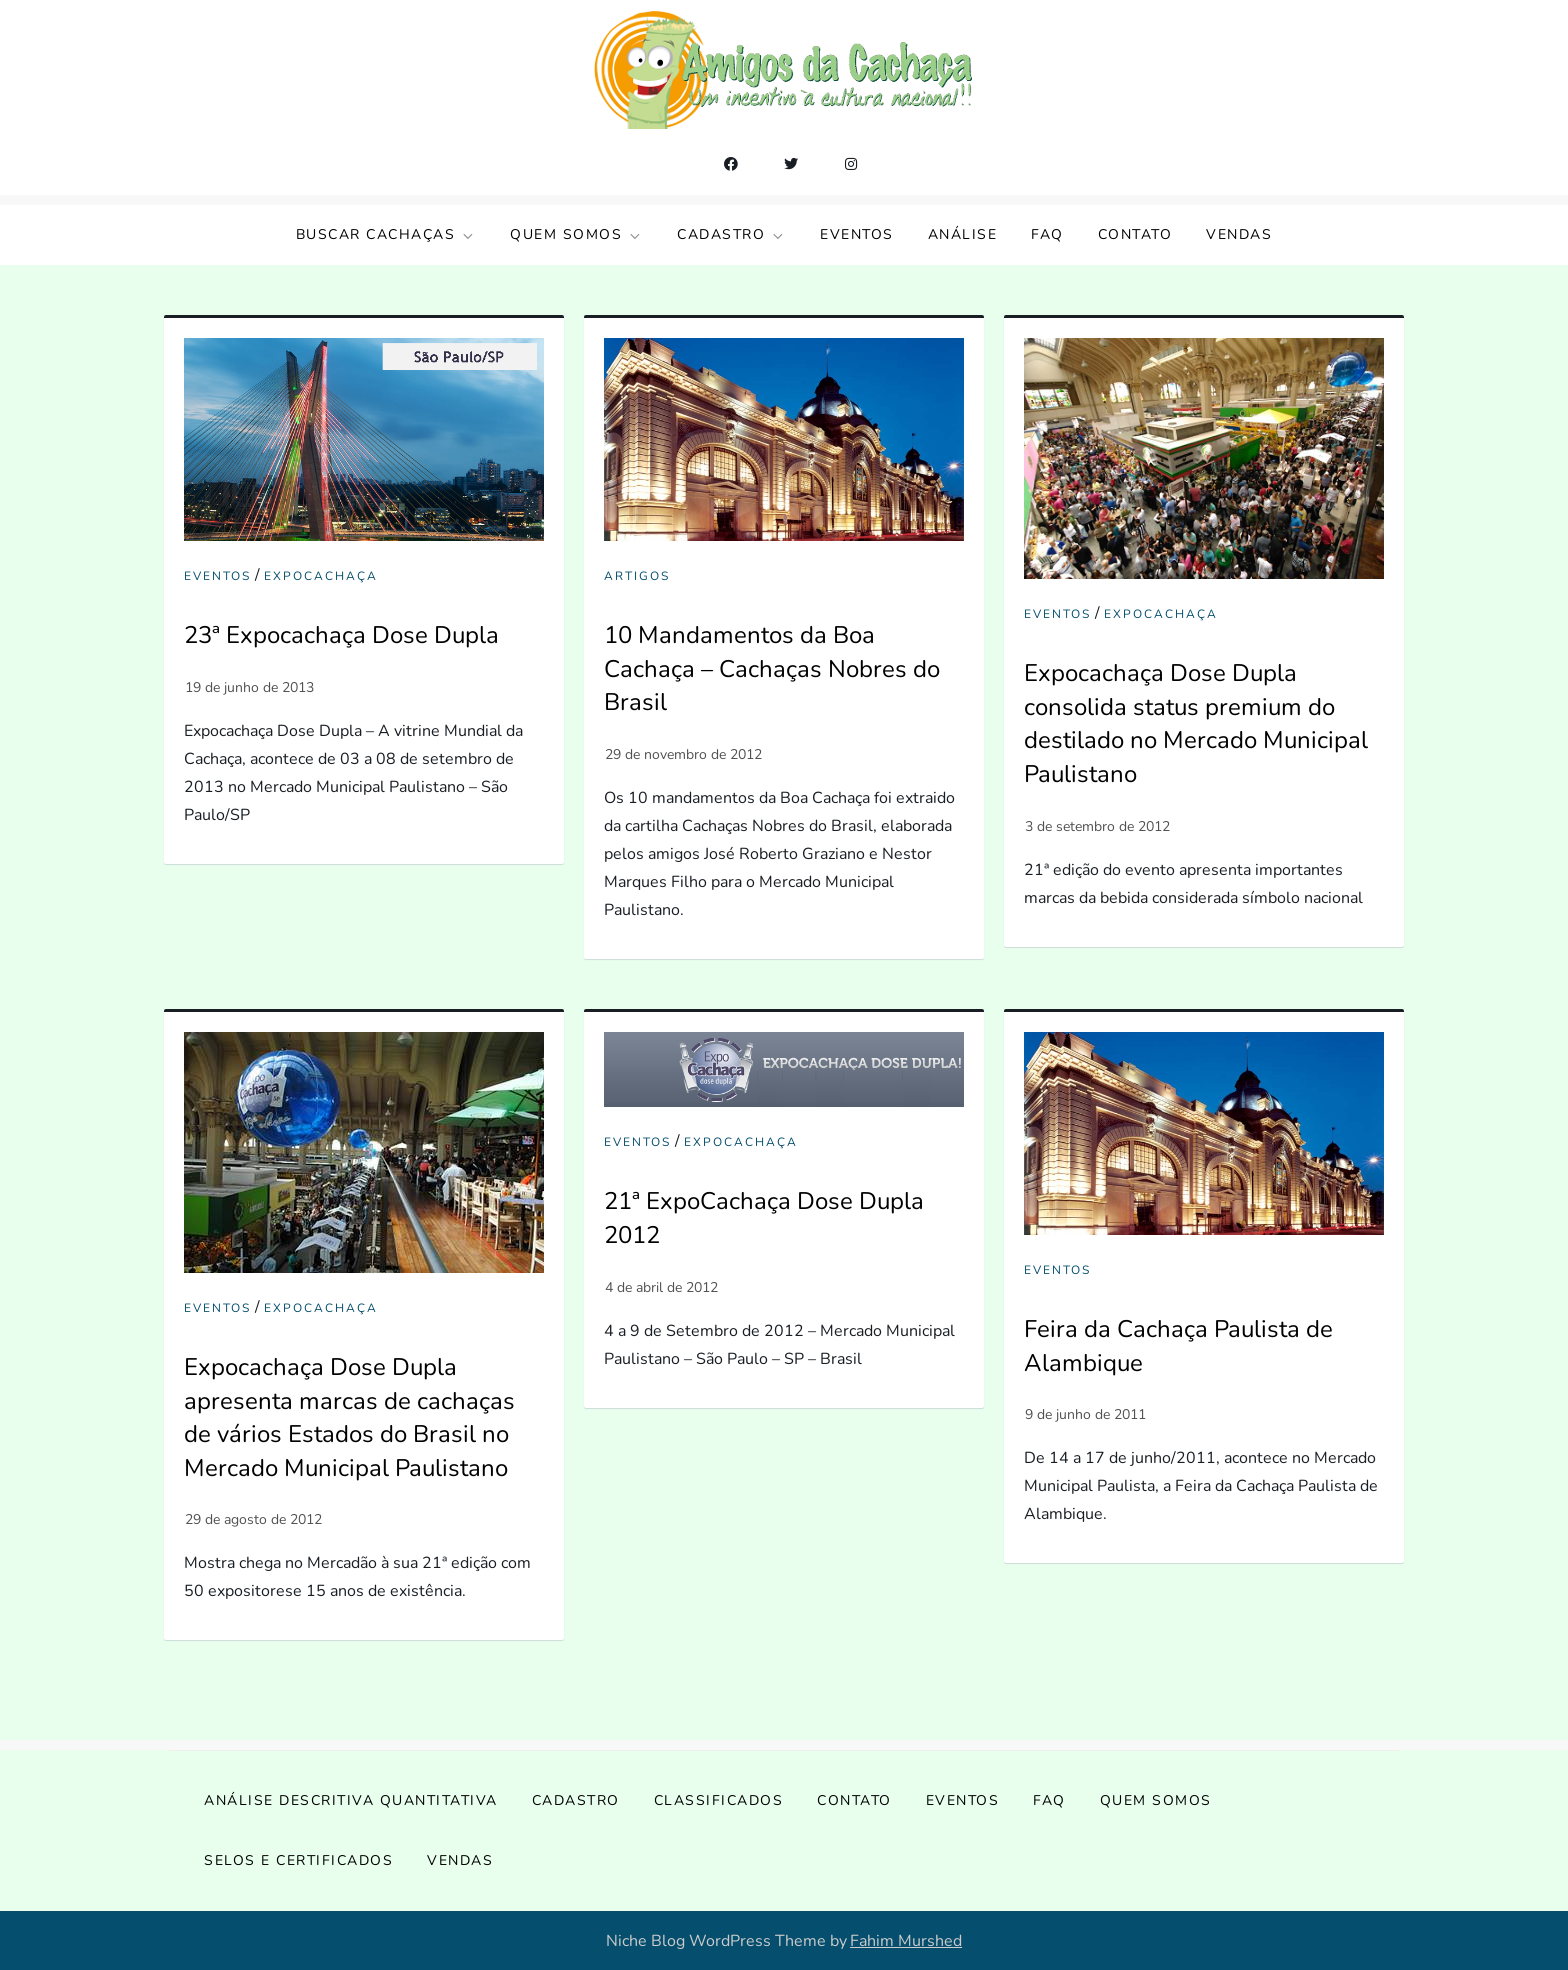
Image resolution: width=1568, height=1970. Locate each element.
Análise (963, 234)
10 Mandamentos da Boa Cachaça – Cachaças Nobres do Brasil (772, 668)
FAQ (1047, 234)
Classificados (719, 1800)
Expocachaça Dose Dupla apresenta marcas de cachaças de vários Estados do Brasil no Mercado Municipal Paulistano (349, 1417)
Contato (1135, 234)
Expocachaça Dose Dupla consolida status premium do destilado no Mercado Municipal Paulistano (1196, 723)
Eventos (857, 234)
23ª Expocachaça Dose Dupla (341, 635)
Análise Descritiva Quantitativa (351, 1800)
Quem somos (576, 234)
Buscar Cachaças (386, 234)
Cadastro (731, 234)
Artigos (637, 576)
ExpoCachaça (321, 576)
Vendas (1239, 234)
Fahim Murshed (906, 1941)
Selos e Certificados (298, 1860)
